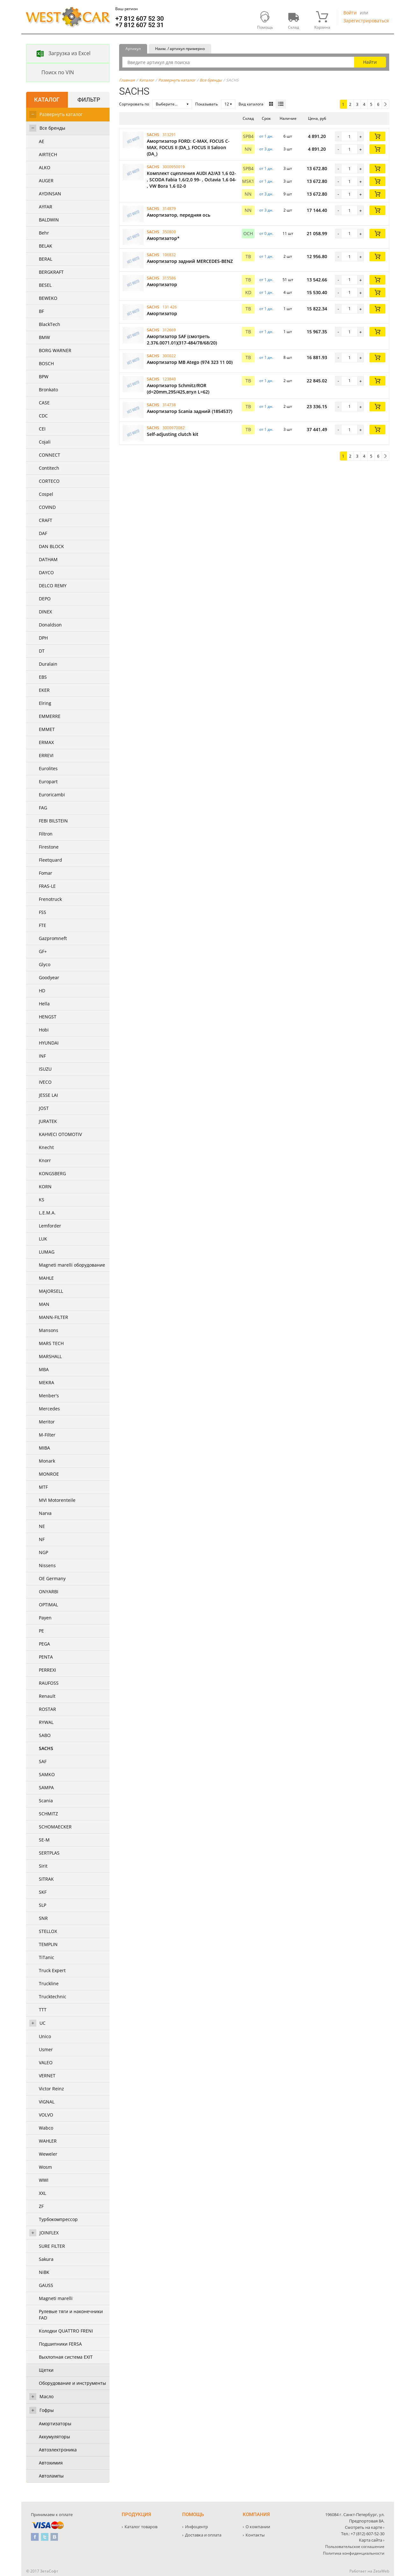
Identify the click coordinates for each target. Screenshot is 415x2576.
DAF (43, 533)
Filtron (46, 834)
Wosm (45, 2167)
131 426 (169, 307)
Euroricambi (52, 795)
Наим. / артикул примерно (180, 48)
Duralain (48, 664)
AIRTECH (48, 154)
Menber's (49, 1396)
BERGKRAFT (51, 272)
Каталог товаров (141, 2526)
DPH (43, 638)
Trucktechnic (52, 1997)
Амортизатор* (163, 238)
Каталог (146, 80)
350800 (169, 232)
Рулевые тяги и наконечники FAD (71, 2314)
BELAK (45, 246)
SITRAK (46, 1879)
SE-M (44, 1840)
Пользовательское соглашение (354, 2546)
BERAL (45, 259)
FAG (43, 808)
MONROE (49, 1474)
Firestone (49, 847)
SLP (42, 1905)
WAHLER (48, 2141)
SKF (43, 1892)
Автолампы (51, 2476)
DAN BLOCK (51, 546)
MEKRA (46, 1382)
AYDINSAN (50, 194)
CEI (42, 429)
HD (42, 991)
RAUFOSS (49, 1683)
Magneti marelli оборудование (72, 1265)
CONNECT (49, 455)
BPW (43, 376)
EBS (43, 677)
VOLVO (46, 2115)
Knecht (46, 1147)
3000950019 (173, 167)
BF (41, 311)
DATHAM (48, 559)
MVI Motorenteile (57, 1500)
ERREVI (46, 755)
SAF (43, 1761)
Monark (47, 1461)
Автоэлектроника (58, 2450)
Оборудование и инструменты (72, 2383)
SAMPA (46, 1787)
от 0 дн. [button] (266, 233)
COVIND (47, 507)
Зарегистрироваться (366, 21)
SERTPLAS (49, 1853)
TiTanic (46, 1957)
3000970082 (173, 428)
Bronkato (48, 390)
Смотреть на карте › (364, 2527)
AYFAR (45, 207)
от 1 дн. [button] (266, 136)
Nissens (47, 1565)
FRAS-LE (47, 886)
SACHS (46, 1748)
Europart (48, 781)
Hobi (44, 1030)
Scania (46, 1801)
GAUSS (46, 2285)
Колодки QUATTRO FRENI (66, 2331)
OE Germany (52, 1578)
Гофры (46, 2410)
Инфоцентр (196, 2526)
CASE (44, 403)
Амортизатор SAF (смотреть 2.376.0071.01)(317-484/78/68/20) (182, 339)
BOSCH (46, 363)
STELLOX (48, 1931)
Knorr (45, 1160)
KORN (45, 1186)
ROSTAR (47, 1709)
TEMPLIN (48, 1944)
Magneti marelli (56, 2298)
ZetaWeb (381, 2571)
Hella (44, 1004)
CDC (43, 416)
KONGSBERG (52, 1173)
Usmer (46, 2049)
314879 (169, 208)
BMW (44, 337)
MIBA (44, 1448)
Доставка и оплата (203, 2535)
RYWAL (46, 1722)
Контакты (255, 2535)
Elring (45, 703)
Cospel (46, 494)
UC (42, 2023)
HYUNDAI (49, 1043)
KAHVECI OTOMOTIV (60, 1134)
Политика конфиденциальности (353, 2553)
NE (42, 1526)
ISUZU (45, 1069)
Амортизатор (162, 284)
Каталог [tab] (47, 99)
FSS (42, 912)
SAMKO (47, 1774)
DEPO (45, 599)
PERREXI (47, 1670)
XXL (42, 2193)
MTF (43, 1487)
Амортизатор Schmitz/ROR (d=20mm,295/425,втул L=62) (178, 388)
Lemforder (50, 1226)
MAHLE (46, 1278)
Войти (350, 13)
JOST (44, 1108)
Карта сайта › (371, 2540)
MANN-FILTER (53, 1317)
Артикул (133, 48)
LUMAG (46, 1252)
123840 (169, 379)
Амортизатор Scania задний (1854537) (189, 411)
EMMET (47, 729)
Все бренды (52, 128)
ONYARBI (48, 1591)
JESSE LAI (48, 1095)
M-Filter (47, 1435)
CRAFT (45, 520)
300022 (169, 355)
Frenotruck (50, 899)
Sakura (46, 2259)
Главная (127, 80)
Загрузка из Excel (58, 53)
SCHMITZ (48, 1814)
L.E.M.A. (47, 1213)
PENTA (46, 1657)
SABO (45, 1735)
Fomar (45, 873)
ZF (41, 2206)
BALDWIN (49, 220)
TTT (43, 2010)
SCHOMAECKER (55, 1827)
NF (42, 1539)
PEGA (44, 1644)
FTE (42, 925)
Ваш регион (126, 8)
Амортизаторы (55, 2423)
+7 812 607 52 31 (139, 25)
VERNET (47, 2076)
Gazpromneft (53, 938)
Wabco (46, 2128)
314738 (169, 405)
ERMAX (46, 742)
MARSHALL (50, 1356)
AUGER (46, 180)
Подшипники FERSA (60, 2344)
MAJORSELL (51, 1291)
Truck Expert (52, 1970)
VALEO (46, 2062)
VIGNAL (46, 2102)
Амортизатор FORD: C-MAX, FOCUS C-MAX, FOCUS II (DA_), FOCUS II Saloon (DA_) (188, 147)
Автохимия (51, 2463)
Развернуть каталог (60, 114)
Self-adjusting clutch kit (172, 434)
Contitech (49, 468)
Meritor (47, 1422)
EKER (44, 690)
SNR (43, 1918)
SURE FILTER (52, 2246)
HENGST (47, 1017)
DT (42, 651)
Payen (45, 1618)
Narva (45, 1513)
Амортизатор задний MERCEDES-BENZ (190, 261)
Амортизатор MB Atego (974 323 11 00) (190, 362)
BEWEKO (48, 298)
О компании (258, 2526)
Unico (45, 2036)
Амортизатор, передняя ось (178, 215)
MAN (44, 1304)
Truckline (49, 1983)
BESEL (45, 285)
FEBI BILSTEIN (53, 821)
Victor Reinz (51, 2089)
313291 (169, 134)
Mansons (48, 1330)
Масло (46, 2396)
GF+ (43, 951)
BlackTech (49, 324)
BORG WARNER (55, 350)
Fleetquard (50, 860)
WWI (43, 2180)
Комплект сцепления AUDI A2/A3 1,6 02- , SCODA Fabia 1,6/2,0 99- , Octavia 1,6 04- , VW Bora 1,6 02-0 (191, 179)
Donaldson (50, 625)
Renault (47, 1696)
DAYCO (46, 572)
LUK (43, 1239)
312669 (169, 330)
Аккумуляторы (54, 2437)
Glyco (44, 964)
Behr (44, 233)
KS (41, 1200)
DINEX (45, 612)
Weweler (48, 2154)
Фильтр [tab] (88, 99)
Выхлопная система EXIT (66, 2357)
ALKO (44, 167)
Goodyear (49, 977)
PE (41, 1631)
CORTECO (49, 481)
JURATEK (48, 1121)
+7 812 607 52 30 (139, 18)
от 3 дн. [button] (266, 149)
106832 (169, 254)
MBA (44, 1369)
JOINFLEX (49, 2233)
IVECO (45, 1082)
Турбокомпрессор (58, 2219)
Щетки (46, 2370)
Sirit (43, 1866)
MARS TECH (51, 1343)
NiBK (44, 2272)
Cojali (45, 442)
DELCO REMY (53, 585)
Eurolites (48, 768)
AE (41, 141)
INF (42, 1056)
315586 (169, 278)
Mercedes (49, 1409)
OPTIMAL (48, 1605)
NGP (43, 1552)
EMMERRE (50, 716)
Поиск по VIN (50, 73)
